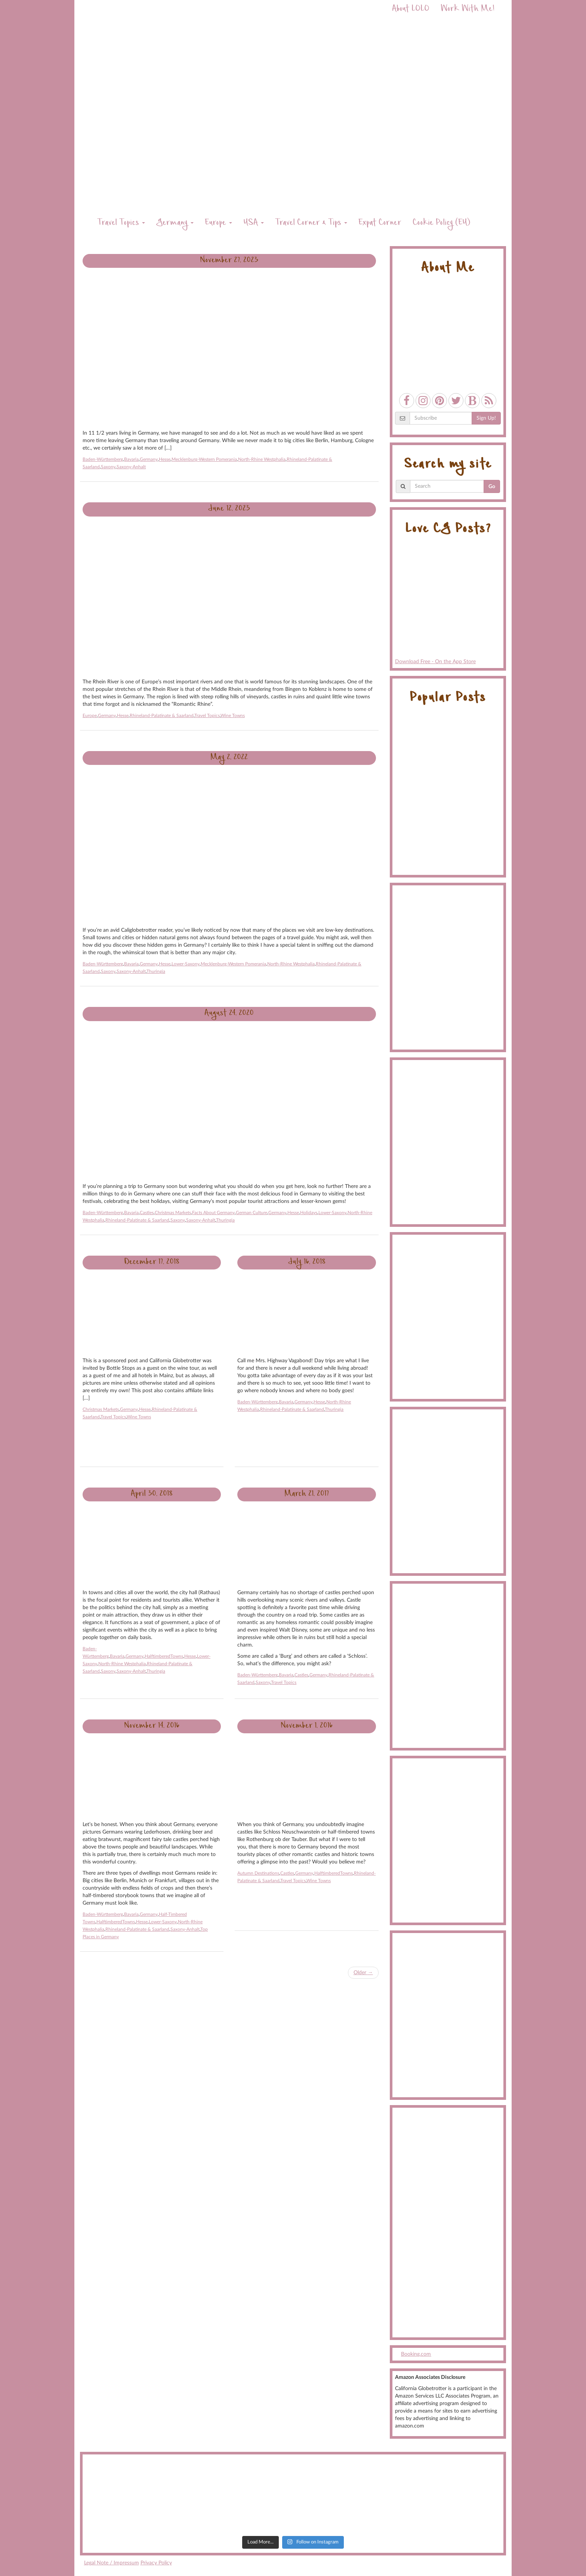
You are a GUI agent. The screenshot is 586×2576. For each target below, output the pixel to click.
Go (491, 486)
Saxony (108, 467)
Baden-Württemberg (103, 459)
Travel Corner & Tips (311, 223)
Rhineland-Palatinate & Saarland (162, 715)
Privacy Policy (156, 2563)
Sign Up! (486, 418)
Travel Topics (121, 223)
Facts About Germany (213, 1212)
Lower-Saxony (186, 964)
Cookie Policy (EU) (441, 223)
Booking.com (416, 2354)
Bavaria (131, 459)
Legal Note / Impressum (111, 2563)
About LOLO (410, 9)
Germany (175, 223)
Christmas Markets (173, 1212)
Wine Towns (232, 715)
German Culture (251, 1212)
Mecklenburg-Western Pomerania (204, 459)
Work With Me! (467, 9)
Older (363, 1972)
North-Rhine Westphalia (262, 459)
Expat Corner (379, 223)
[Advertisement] (448, 2222)
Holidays (308, 1212)
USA (253, 223)
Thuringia (155, 971)
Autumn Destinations (258, 1873)
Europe (218, 223)
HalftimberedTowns (164, 1656)
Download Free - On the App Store (448, 604)
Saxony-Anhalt (131, 467)
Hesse (164, 459)
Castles (147, 1212)
